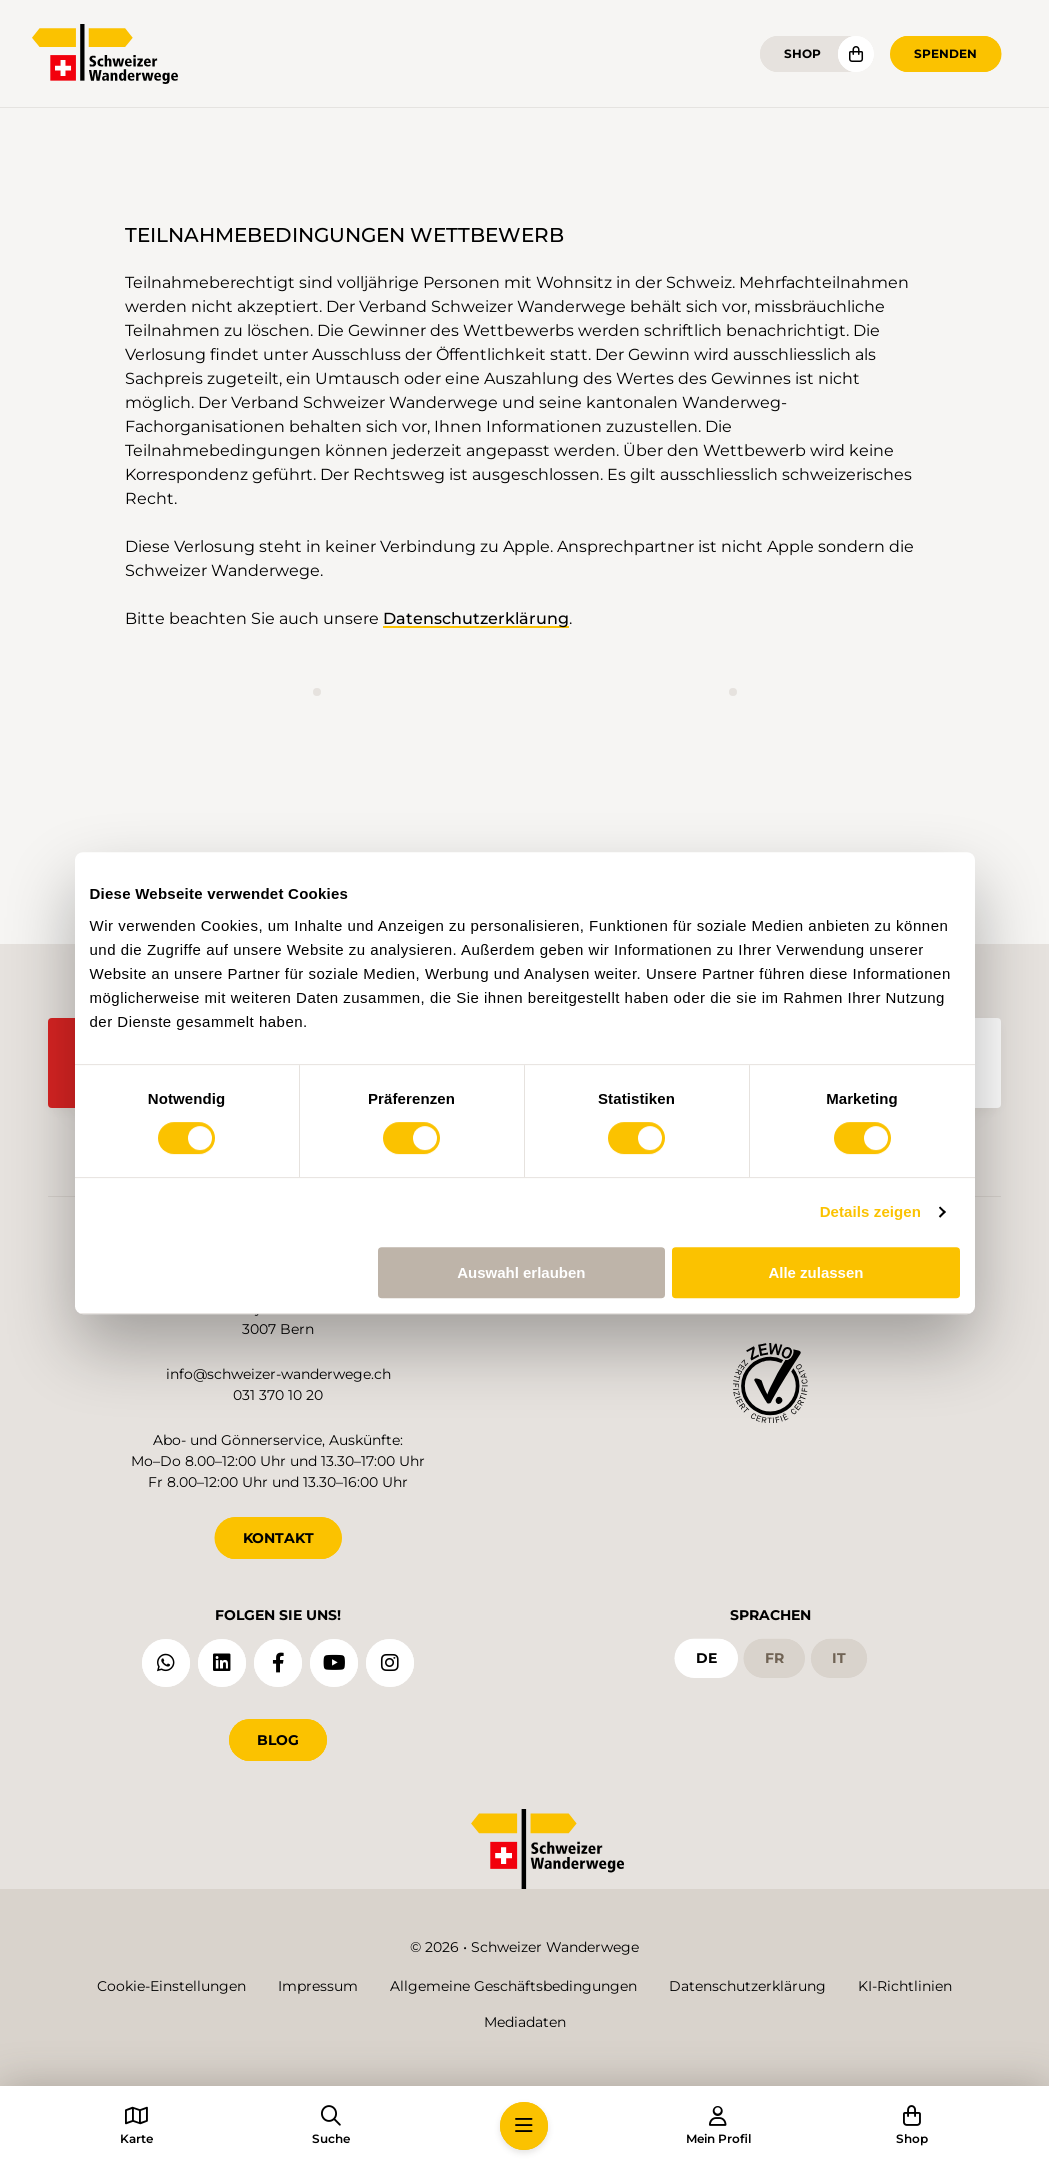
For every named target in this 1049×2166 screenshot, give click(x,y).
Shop (802, 53)
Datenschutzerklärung (476, 618)
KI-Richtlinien (905, 1986)
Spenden (945, 53)
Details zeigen (870, 1211)
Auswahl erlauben (521, 1272)
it (839, 1658)
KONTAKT (278, 1538)
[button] (524, 2126)
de (706, 1658)
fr (774, 1658)
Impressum (318, 1986)
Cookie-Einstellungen (171, 1986)
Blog (278, 1740)
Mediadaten (525, 2022)
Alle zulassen (815, 1272)
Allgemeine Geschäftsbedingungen (513, 1986)
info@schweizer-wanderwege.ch (278, 1374)
